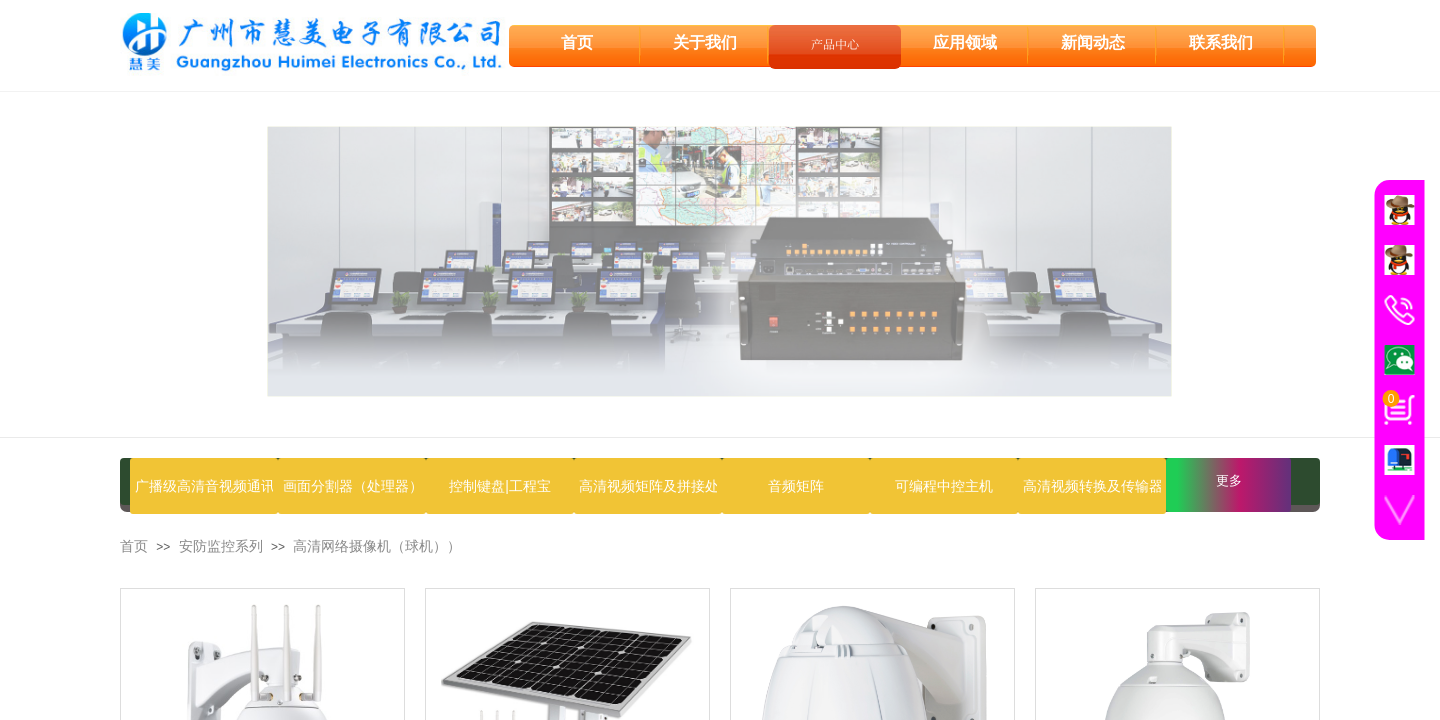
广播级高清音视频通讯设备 (204, 486)
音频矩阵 (796, 486)
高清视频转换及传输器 (1092, 486)
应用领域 (965, 41)
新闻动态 (1093, 41)
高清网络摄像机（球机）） (377, 546)
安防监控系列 (221, 546)
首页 (134, 546)
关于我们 (705, 41)
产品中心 (835, 42)
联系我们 (1221, 41)
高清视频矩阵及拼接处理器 (648, 486)
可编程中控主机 (944, 486)
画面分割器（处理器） (352, 486)
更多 (1229, 480)
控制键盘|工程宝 (500, 486)
